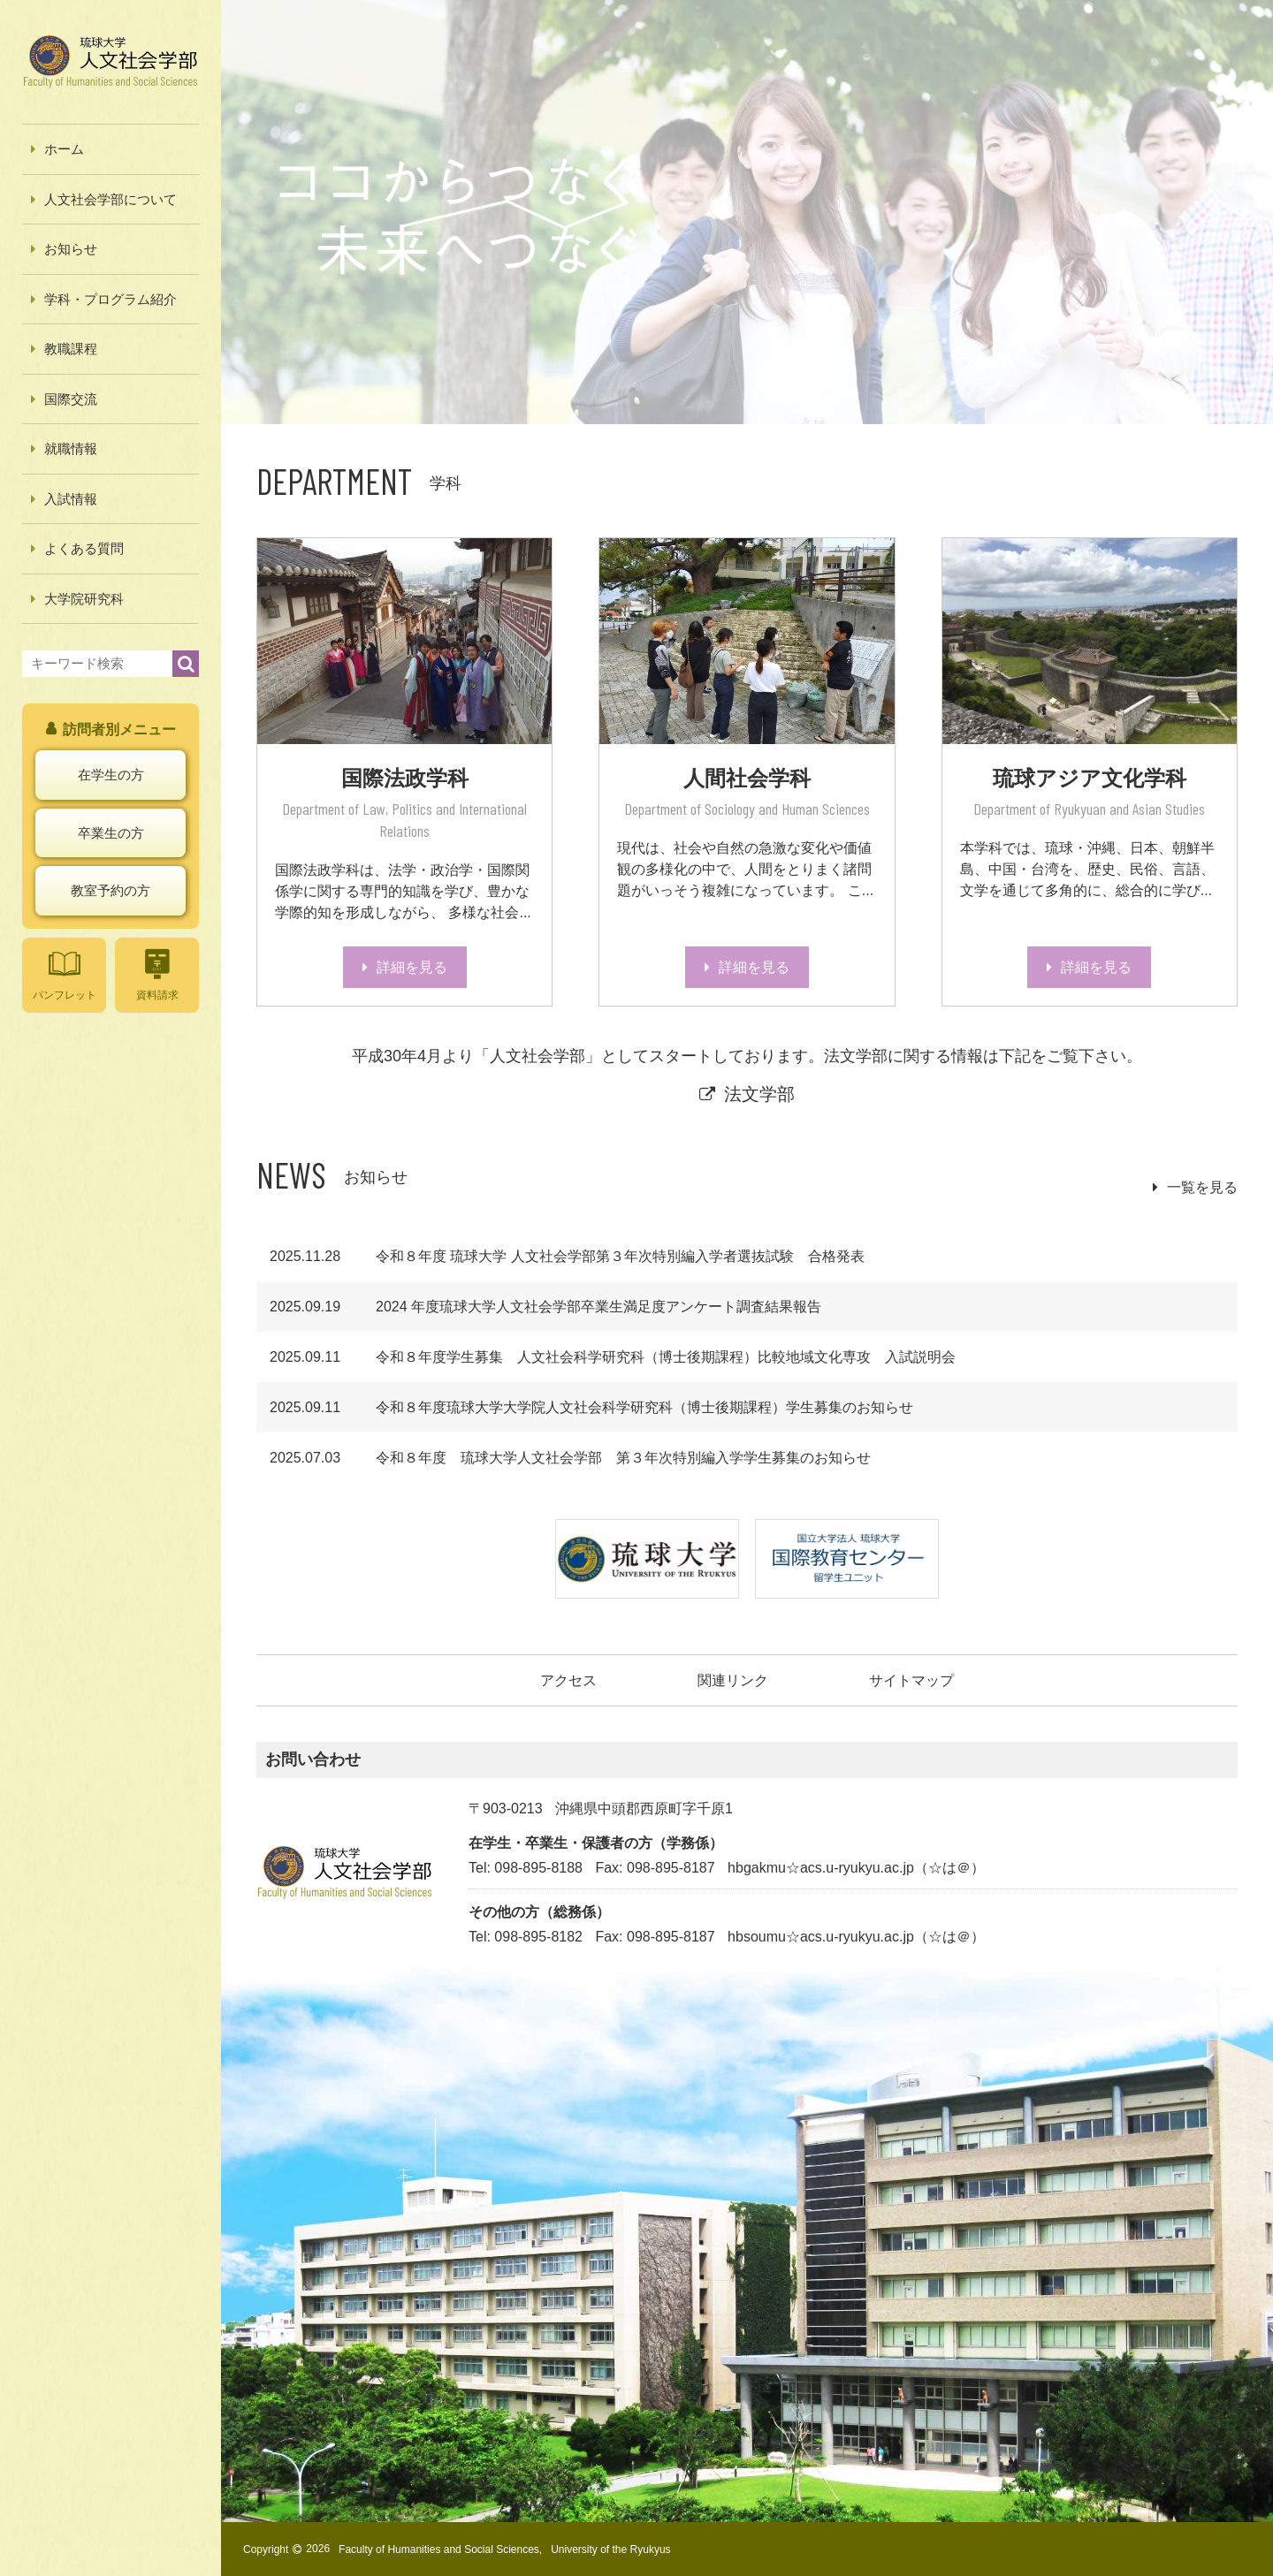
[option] (747, 212)
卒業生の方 (111, 832)
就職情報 (70, 448)
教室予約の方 (110, 890)
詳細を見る (412, 967)
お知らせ (70, 248)
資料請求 (157, 973)
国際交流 (70, 399)
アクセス (568, 1680)
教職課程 (70, 348)
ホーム (64, 148)
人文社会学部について (110, 199)
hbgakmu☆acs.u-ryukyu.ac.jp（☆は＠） (856, 1867)
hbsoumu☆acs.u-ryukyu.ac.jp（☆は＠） (856, 1936)
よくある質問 (84, 548)
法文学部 (759, 1094)
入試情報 (70, 498)
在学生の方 (111, 774)
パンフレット (64, 973)
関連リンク (732, 1680)
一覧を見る (1202, 1187)
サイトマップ (911, 1680)
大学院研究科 (84, 598)
